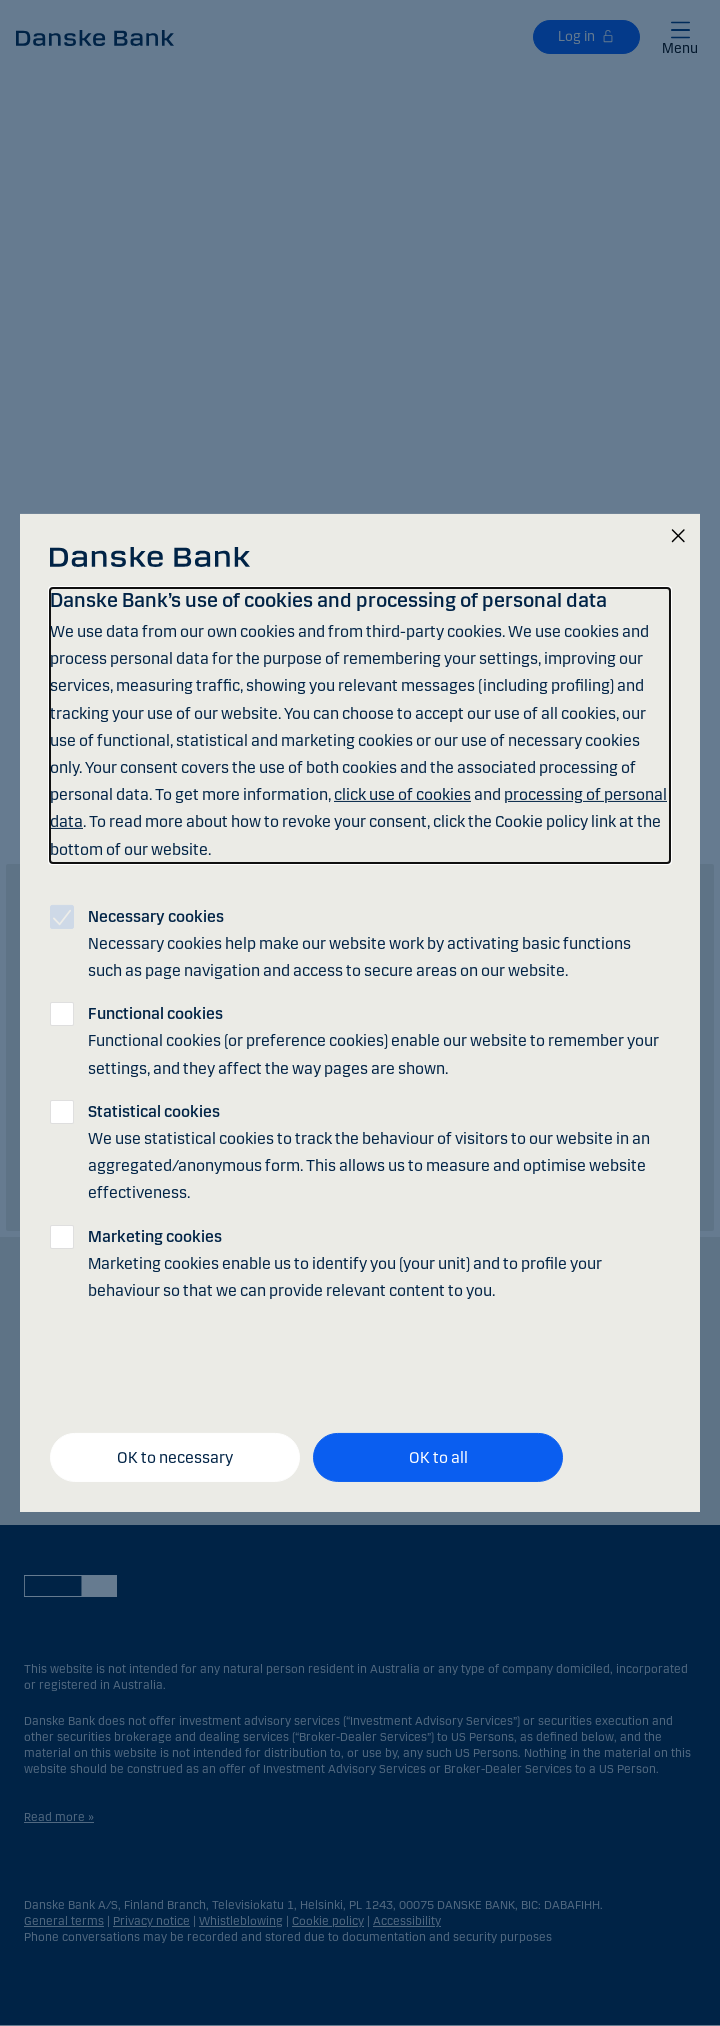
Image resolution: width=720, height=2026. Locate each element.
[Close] (678, 537)
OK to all (438, 1456)
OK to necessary (175, 1456)
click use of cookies (402, 794)
